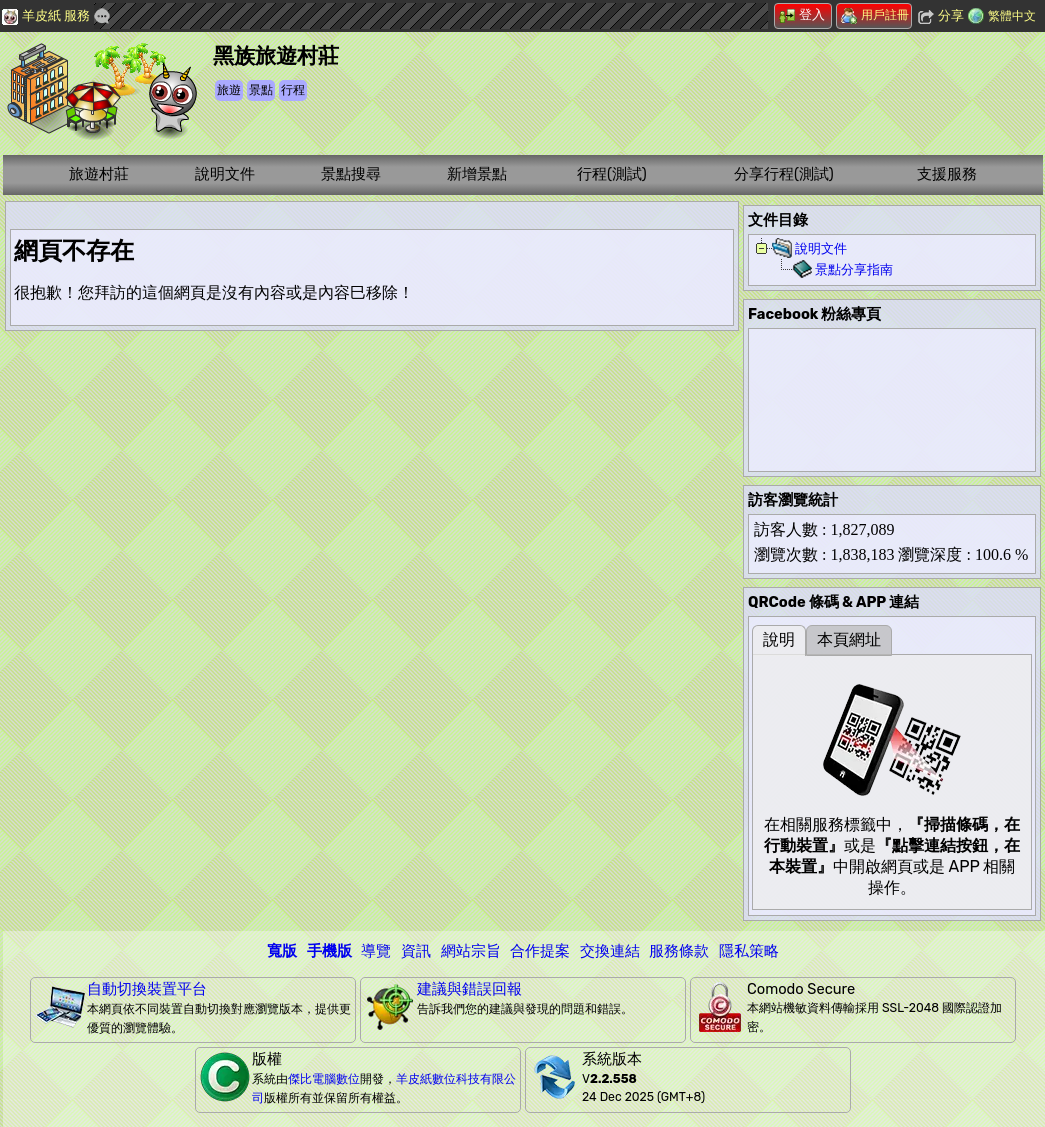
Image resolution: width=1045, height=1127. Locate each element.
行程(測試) (612, 174)
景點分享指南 (854, 269)
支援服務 (947, 174)
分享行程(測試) (784, 174)
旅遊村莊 (99, 174)
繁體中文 (1012, 16)
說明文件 (225, 174)
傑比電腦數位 (324, 1079)
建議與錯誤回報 (469, 989)
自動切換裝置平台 (147, 989)
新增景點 (477, 174)
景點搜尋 (351, 174)
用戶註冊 (875, 15)
